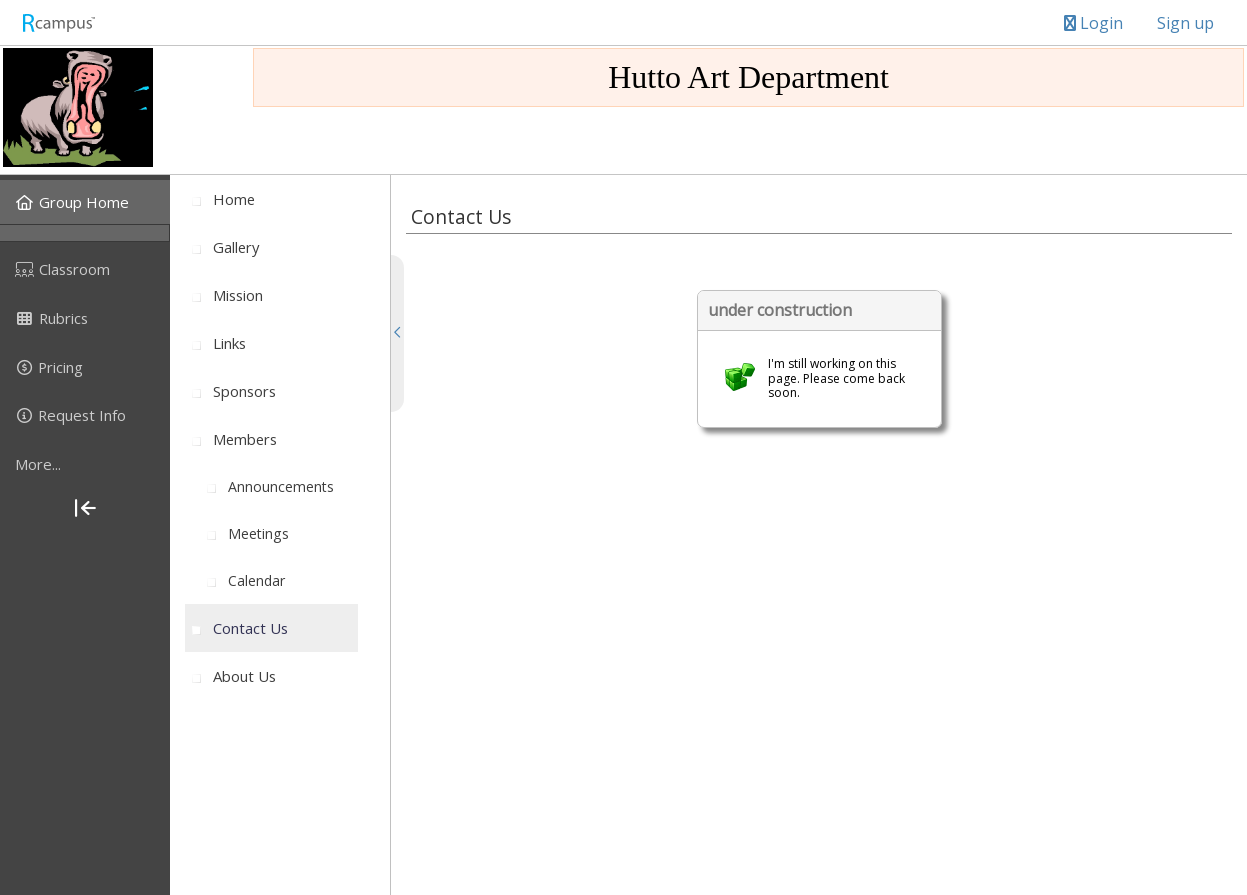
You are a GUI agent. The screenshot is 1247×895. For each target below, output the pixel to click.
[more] (85, 464)
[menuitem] (85, 202)
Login (1093, 23)
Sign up (1185, 23)
